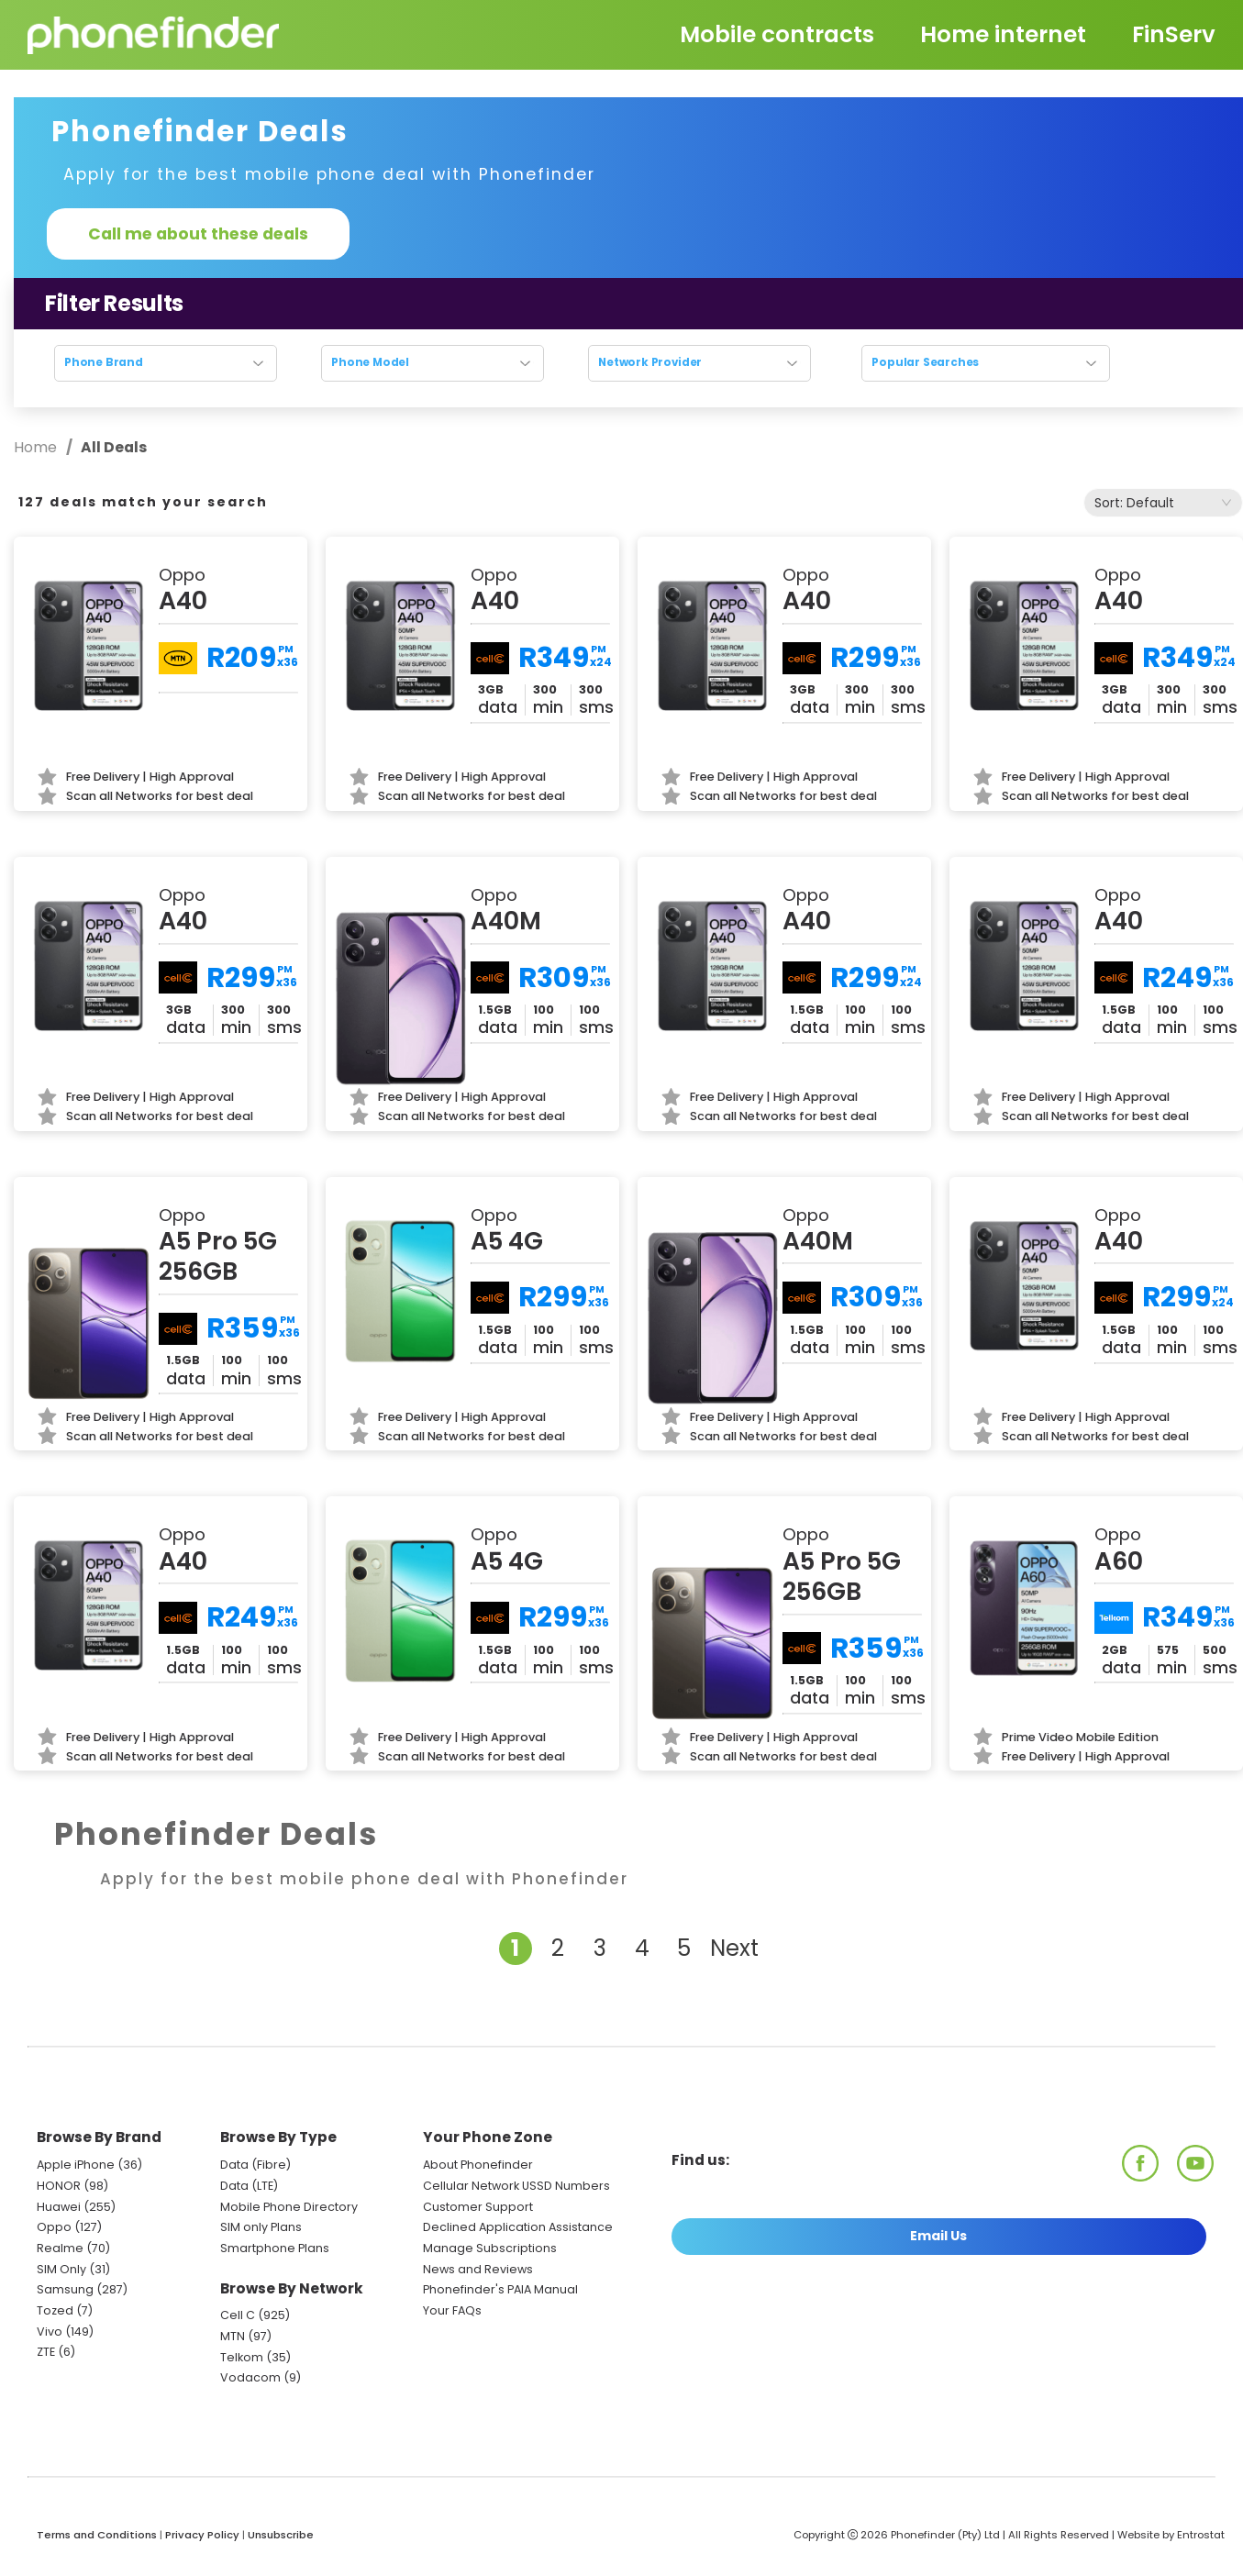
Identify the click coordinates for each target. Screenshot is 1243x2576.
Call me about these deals (198, 234)
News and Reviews (478, 2269)
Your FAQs (452, 2310)
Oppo (54, 2227)
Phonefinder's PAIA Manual (500, 2289)
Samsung (65, 2289)
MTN (232, 2336)
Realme (60, 2248)
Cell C (237, 2315)
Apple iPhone (76, 2164)
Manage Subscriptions (490, 2248)
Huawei (59, 2207)
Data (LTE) (249, 2185)
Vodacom (250, 2377)
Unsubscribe (281, 2534)
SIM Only (61, 2269)
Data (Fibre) (255, 2164)
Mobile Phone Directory (289, 2207)
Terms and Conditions (97, 2534)
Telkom (241, 2357)
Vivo (49, 2331)
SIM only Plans (261, 2227)
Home (37, 447)
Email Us (938, 2235)
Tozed (56, 2310)
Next (734, 1948)
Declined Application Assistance (518, 2227)
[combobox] (1163, 502)
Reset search (628, 399)
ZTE (46, 2351)
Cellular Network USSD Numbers (516, 2185)
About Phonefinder (478, 2164)
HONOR (59, 2185)
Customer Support (478, 2207)
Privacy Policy (202, 2534)
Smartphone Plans (274, 2248)
